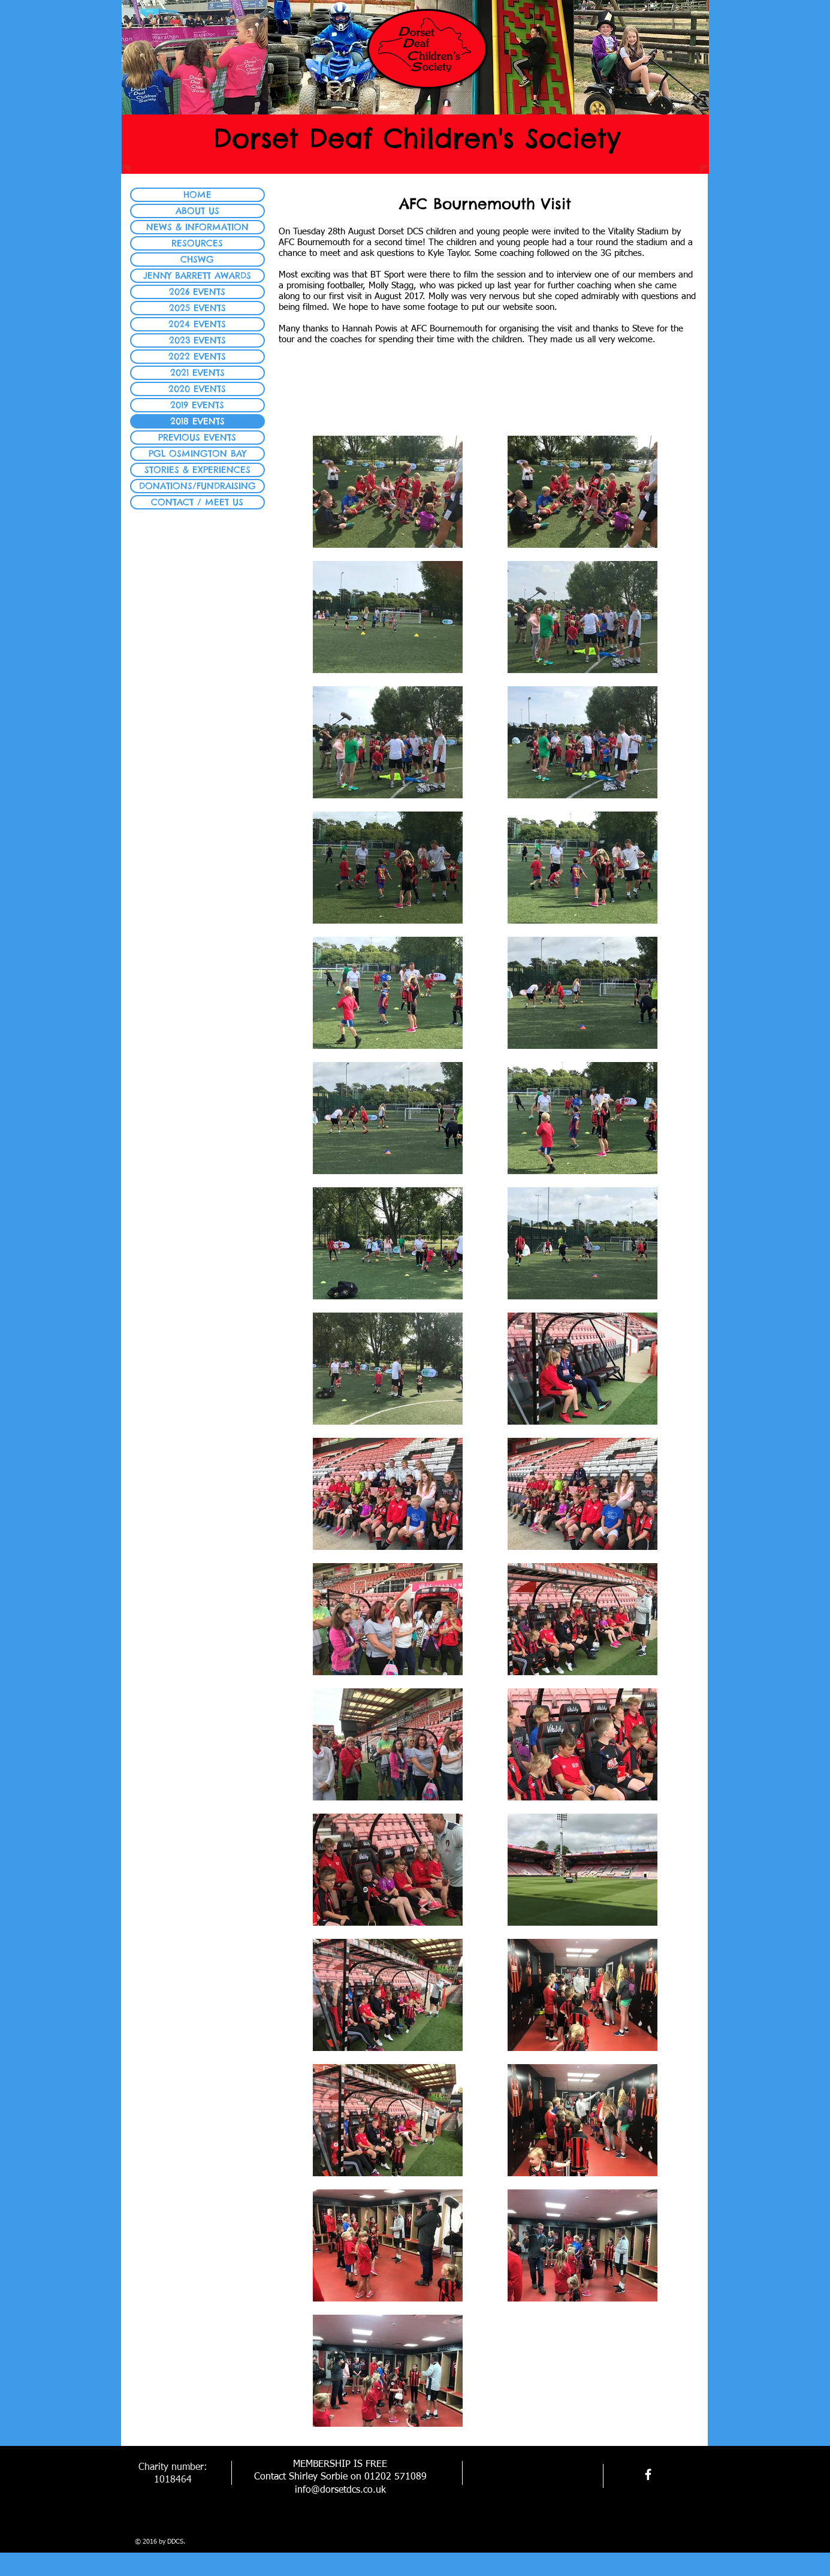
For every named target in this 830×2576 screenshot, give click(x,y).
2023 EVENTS (197, 340)
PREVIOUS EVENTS (197, 437)
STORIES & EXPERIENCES (197, 469)
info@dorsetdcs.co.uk (340, 2490)
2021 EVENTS (197, 372)
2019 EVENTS (197, 405)
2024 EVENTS (197, 324)
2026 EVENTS (197, 291)
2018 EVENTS (197, 421)
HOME (197, 194)
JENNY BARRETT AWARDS (197, 275)
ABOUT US (197, 210)
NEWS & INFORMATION (197, 227)
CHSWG (197, 259)
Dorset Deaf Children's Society (416, 138)
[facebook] (648, 2474)
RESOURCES (197, 243)
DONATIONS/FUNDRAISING (197, 485)
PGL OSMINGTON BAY (197, 453)
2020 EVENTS (197, 388)
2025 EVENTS (197, 307)
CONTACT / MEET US (197, 502)
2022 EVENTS (197, 356)
